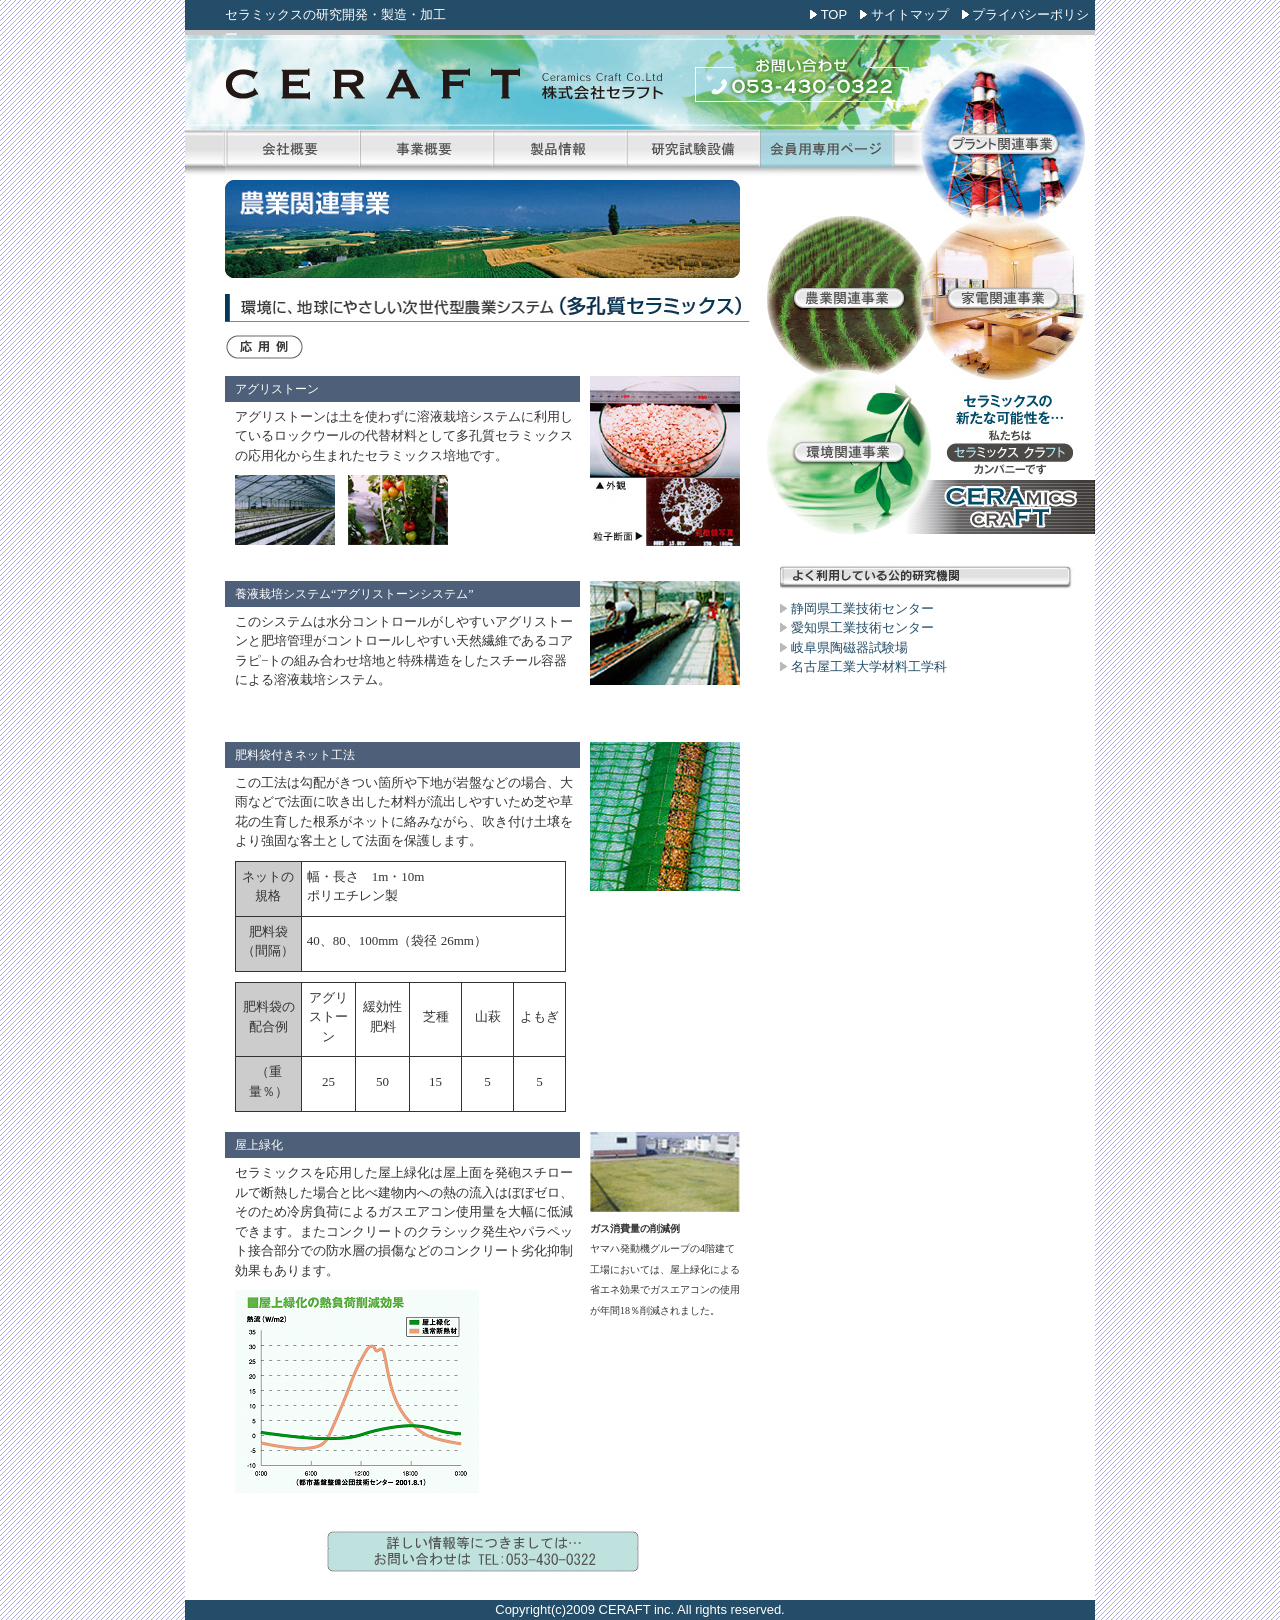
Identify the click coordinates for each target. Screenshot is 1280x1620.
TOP (834, 14)
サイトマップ (910, 14)
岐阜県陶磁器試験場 (849, 647)
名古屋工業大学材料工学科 (869, 666)
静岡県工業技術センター (862, 608)
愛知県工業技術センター (862, 627)
